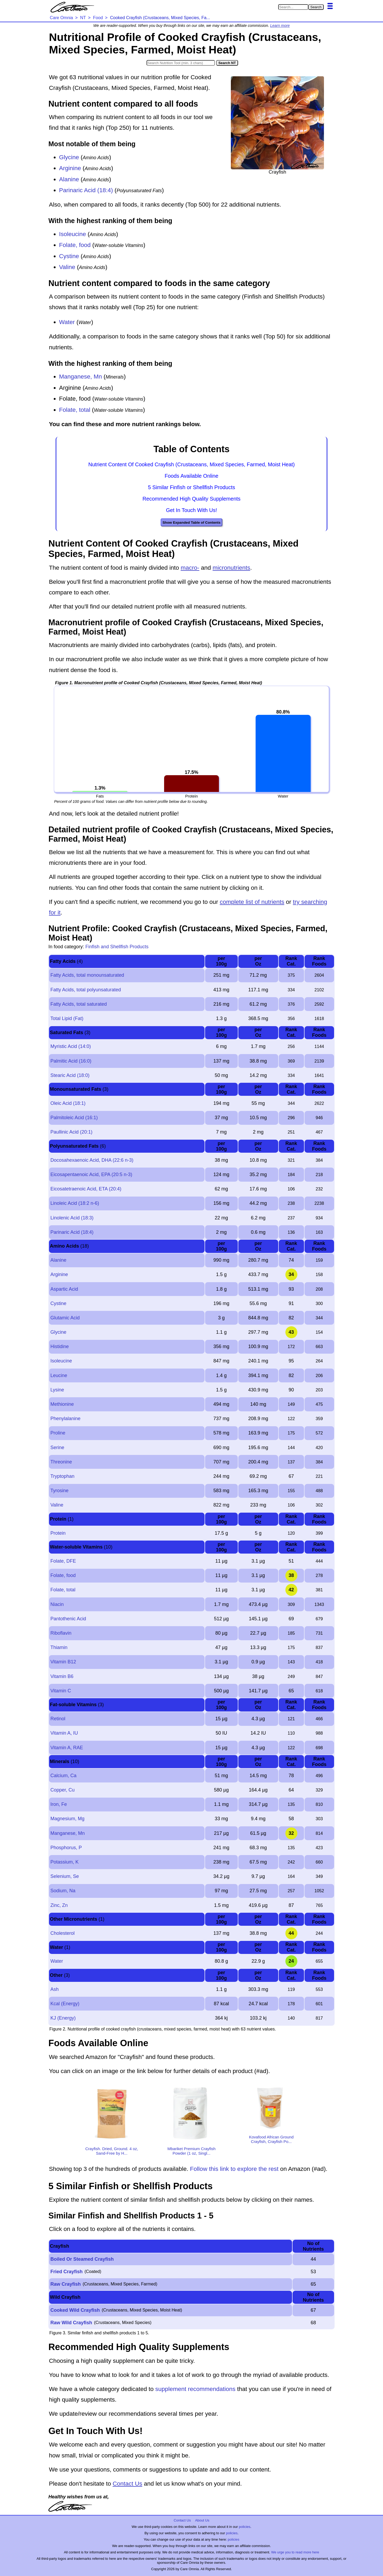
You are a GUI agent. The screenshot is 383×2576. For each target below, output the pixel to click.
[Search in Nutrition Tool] (181, 63)
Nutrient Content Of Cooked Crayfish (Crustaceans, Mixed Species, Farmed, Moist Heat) (191, 464)
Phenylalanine (65, 1418)
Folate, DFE (63, 1561)
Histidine (59, 1346)
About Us (202, 2520)
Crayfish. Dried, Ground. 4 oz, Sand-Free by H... (111, 2150)
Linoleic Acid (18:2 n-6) (74, 1203)
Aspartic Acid (64, 1289)
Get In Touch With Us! (191, 510)
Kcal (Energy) (64, 2003)
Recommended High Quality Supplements (191, 499)
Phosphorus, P (66, 1847)
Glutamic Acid (65, 1317)
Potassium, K (64, 1862)
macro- (190, 567)
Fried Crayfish (66, 2271)
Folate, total (74, 409)
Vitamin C (60, 1690)
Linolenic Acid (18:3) (71, 1217)
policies (244, 2527)
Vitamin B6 (61, 1676)
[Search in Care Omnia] (293, 7)
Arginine (70, 168)
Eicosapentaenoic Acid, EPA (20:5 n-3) (91, 1174)
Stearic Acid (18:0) (69, 1075)
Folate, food (75, 245)
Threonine (61, 1462)
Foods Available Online (191, 476)
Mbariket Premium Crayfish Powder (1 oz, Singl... (192, 2150)
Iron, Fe (58, 1804)
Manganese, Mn (80, 376)
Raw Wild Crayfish (71, 2322)
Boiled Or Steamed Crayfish (82, 2259)
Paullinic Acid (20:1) (71, 1132)
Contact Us (127, 2483)
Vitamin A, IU (64, 1733)
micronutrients (231, 567)
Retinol (57, 1718)
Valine (67, 267)
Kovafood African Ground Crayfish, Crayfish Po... (271, 2139)
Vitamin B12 (63, 1661)
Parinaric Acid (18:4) (86, 190)
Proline (57, 1433)
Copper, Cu (62, 1790)
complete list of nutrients (252, 902)
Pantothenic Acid (68, 1618)
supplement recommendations (195, 2389)
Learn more (280, 25)
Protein (57, 1533)
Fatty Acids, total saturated (78, 1004)
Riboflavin (60, 1633)
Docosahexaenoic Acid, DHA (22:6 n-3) (91, 1160)
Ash (54, 1989)
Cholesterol (62, 1933)
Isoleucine (72, 234)
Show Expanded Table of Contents (191, 523)
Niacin (57, 1604)
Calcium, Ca (63, 1775)
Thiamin (58, 1647)
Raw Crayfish (65, 2284)
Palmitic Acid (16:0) (70, 1061)
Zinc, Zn (59, 1905)
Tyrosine (59, 1490)
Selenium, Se (64, 1876)
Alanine (69, 179)
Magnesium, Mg (67, 1818)
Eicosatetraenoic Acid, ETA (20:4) (85, 1188)
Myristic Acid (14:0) (70, 1046)
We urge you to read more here (295, 2552)
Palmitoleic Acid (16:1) (74, 1117)
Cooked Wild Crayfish (75, 2310)
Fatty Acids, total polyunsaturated (85, 989)
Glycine (69, 157)
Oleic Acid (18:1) (67, 1103)
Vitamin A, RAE (66, 1747)
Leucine (58, 1375)
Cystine (69, 256)
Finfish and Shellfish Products (116, 946)
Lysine (57, 1389)
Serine (57, 1447)
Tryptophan (62, 1476)
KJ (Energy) (63, 2018)
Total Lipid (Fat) (66, 1018)
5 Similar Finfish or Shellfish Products (191, 487)
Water (67, 322)
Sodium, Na (62, 1890)
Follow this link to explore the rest (234, 2169)
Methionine (62, 1404)
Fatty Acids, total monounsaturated (87, 975)
